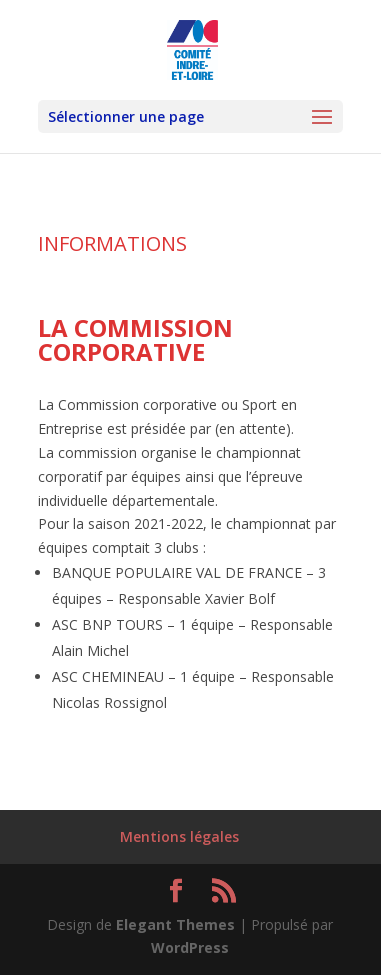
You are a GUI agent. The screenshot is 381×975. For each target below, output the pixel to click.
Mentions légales (179, 836)
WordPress (190, 947)
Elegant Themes (175, 924)
